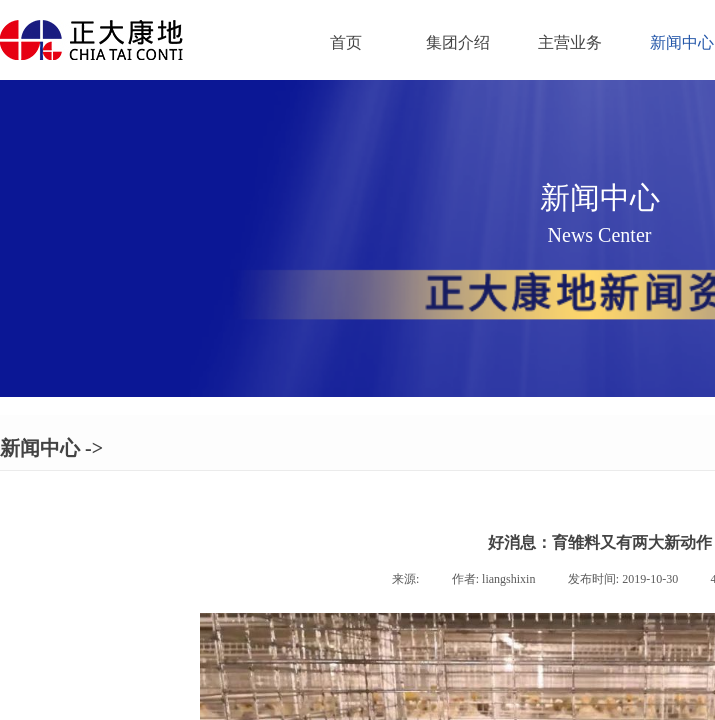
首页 (346, 42)
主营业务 (570, 42)
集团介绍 (458, 42)
